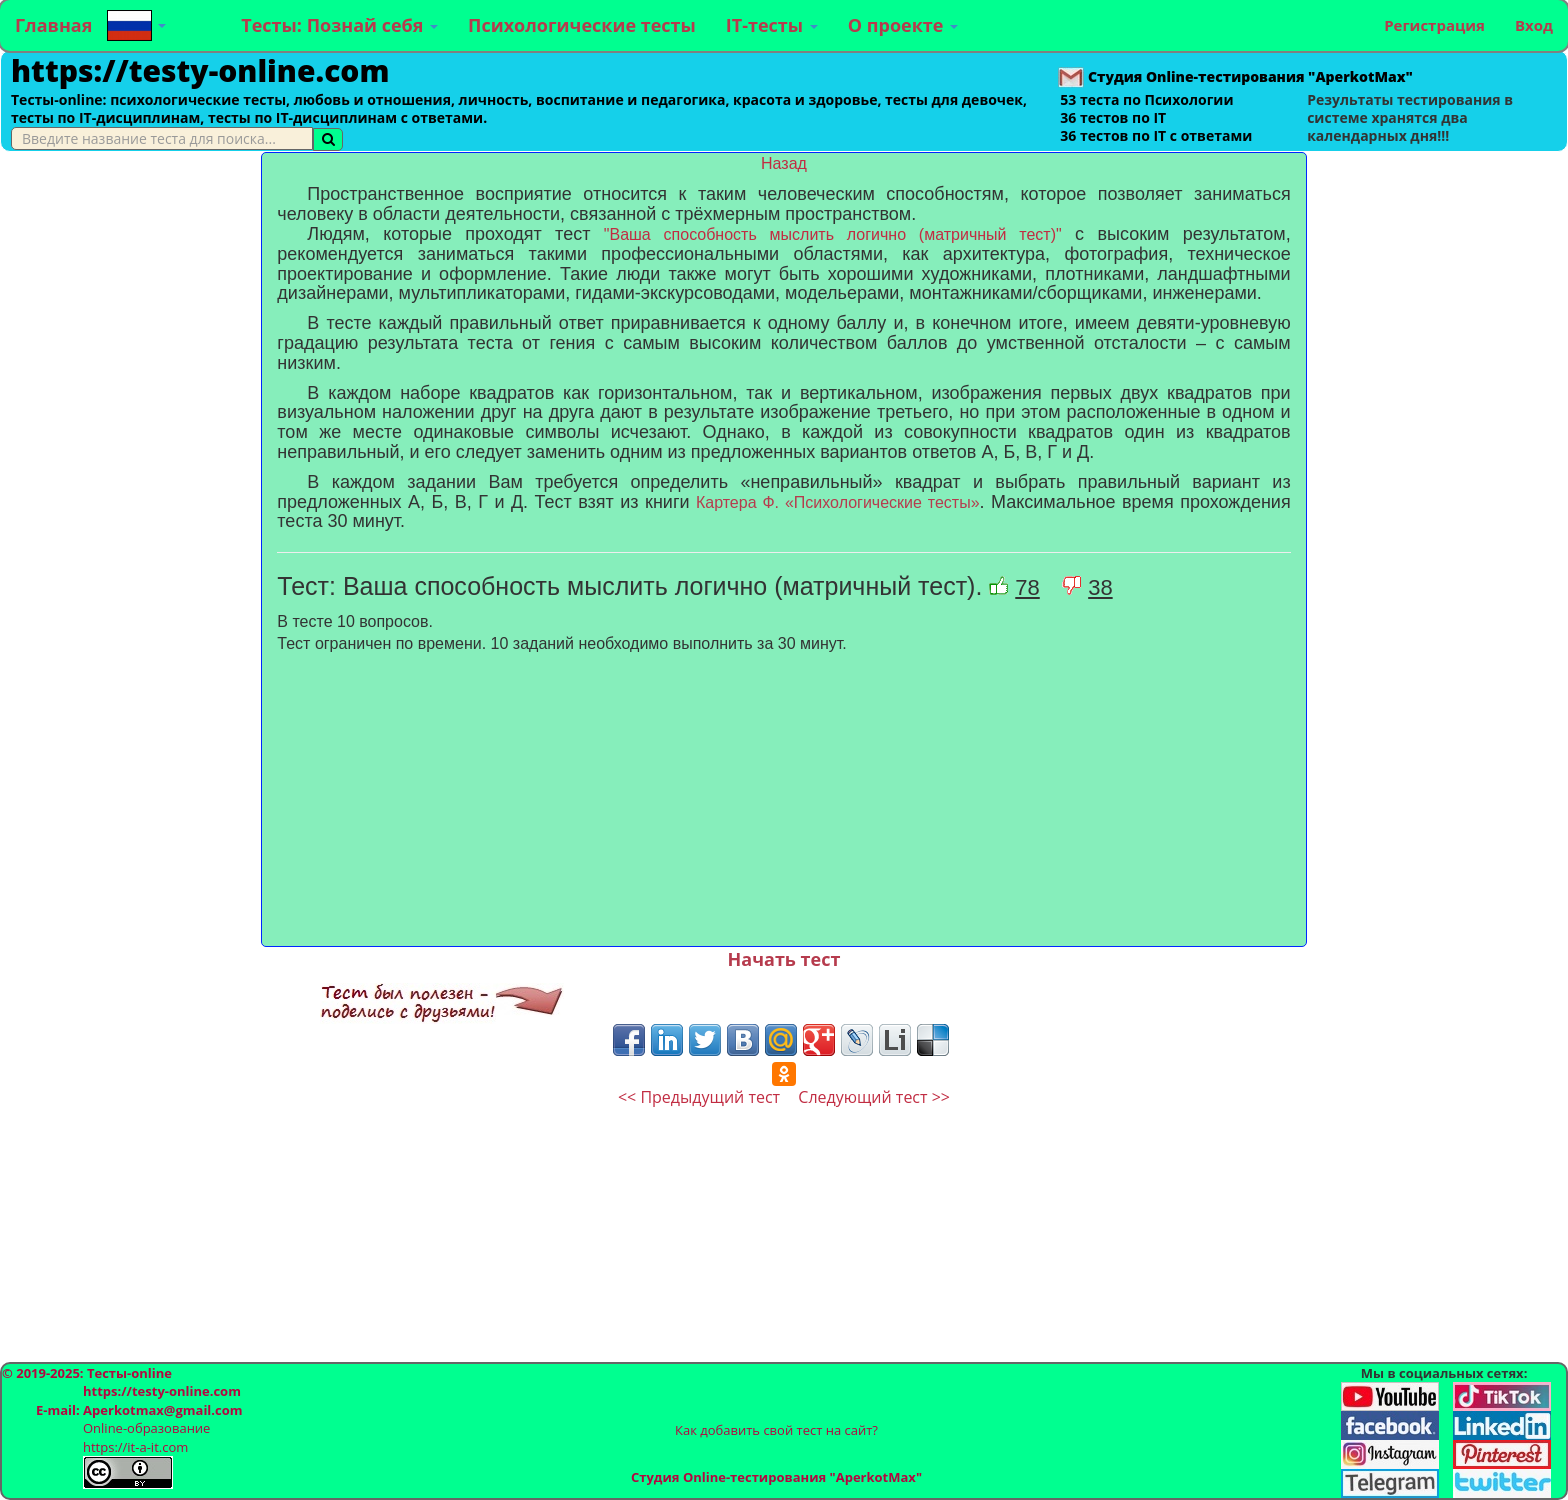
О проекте (903, 25)
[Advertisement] (130, 452)
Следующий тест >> (874, 1097)
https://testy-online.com (200, 70)
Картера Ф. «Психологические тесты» (838, 502)
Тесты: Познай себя (339, 25)
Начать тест (784, 959)
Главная (53, 25)
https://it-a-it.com (135, 1447)
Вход (1534, 25)
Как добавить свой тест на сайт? (776, 1430)
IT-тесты (772, 25)
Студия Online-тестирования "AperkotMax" (776, 1477)
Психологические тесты (582, 25)
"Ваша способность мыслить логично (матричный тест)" (833, 234)
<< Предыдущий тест (699, 1097)
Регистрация (1434, 25)
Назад (784, 163)
